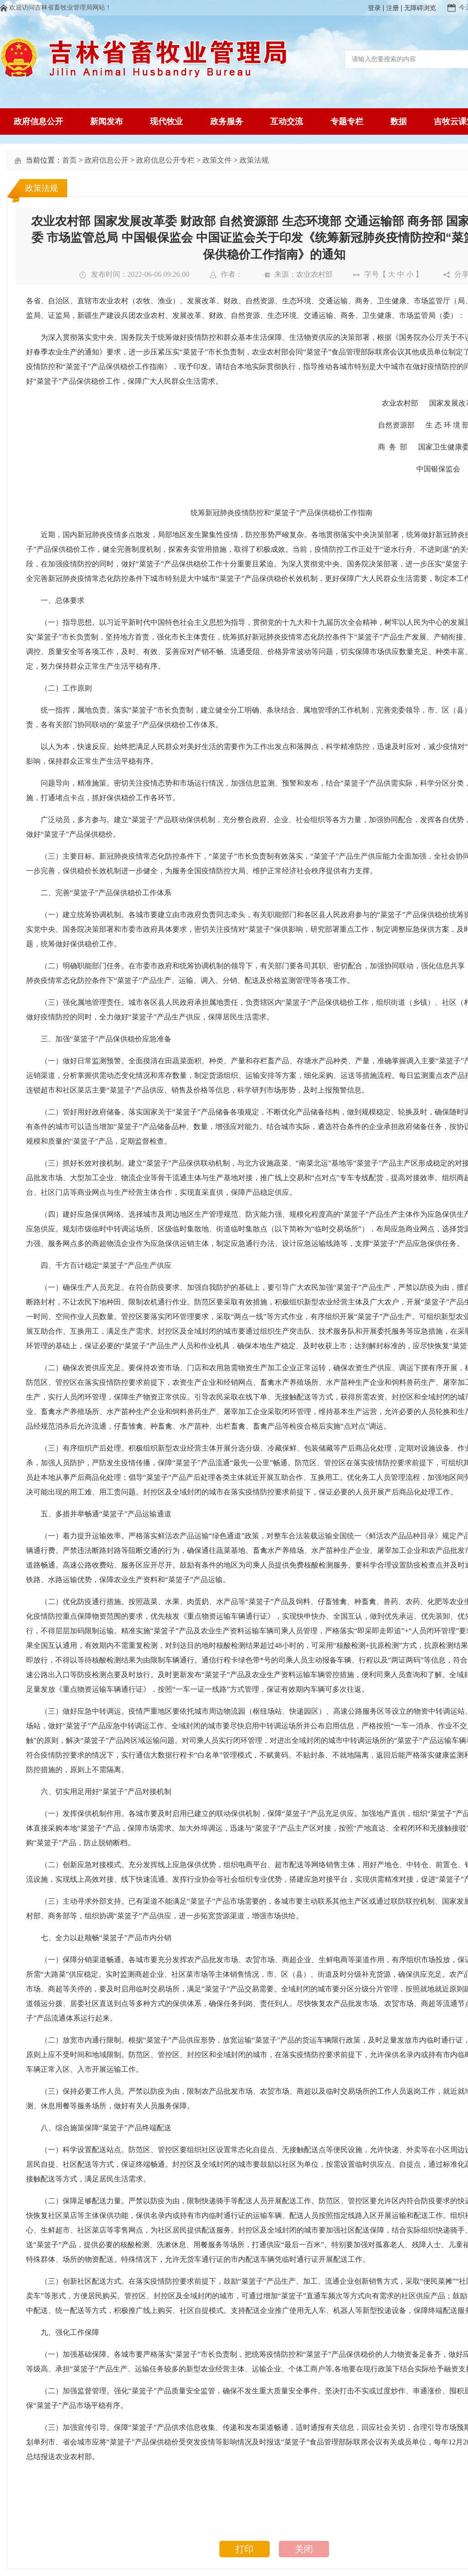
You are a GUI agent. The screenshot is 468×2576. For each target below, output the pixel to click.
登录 (374, 7)
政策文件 (217, 160)
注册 (392, 7)
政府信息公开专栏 (165, 160)
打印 (244, 2549)
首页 (69, 160)
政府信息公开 (106, 160)
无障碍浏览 (420, 7)
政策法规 (254, 160)
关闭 (304, 2549)
